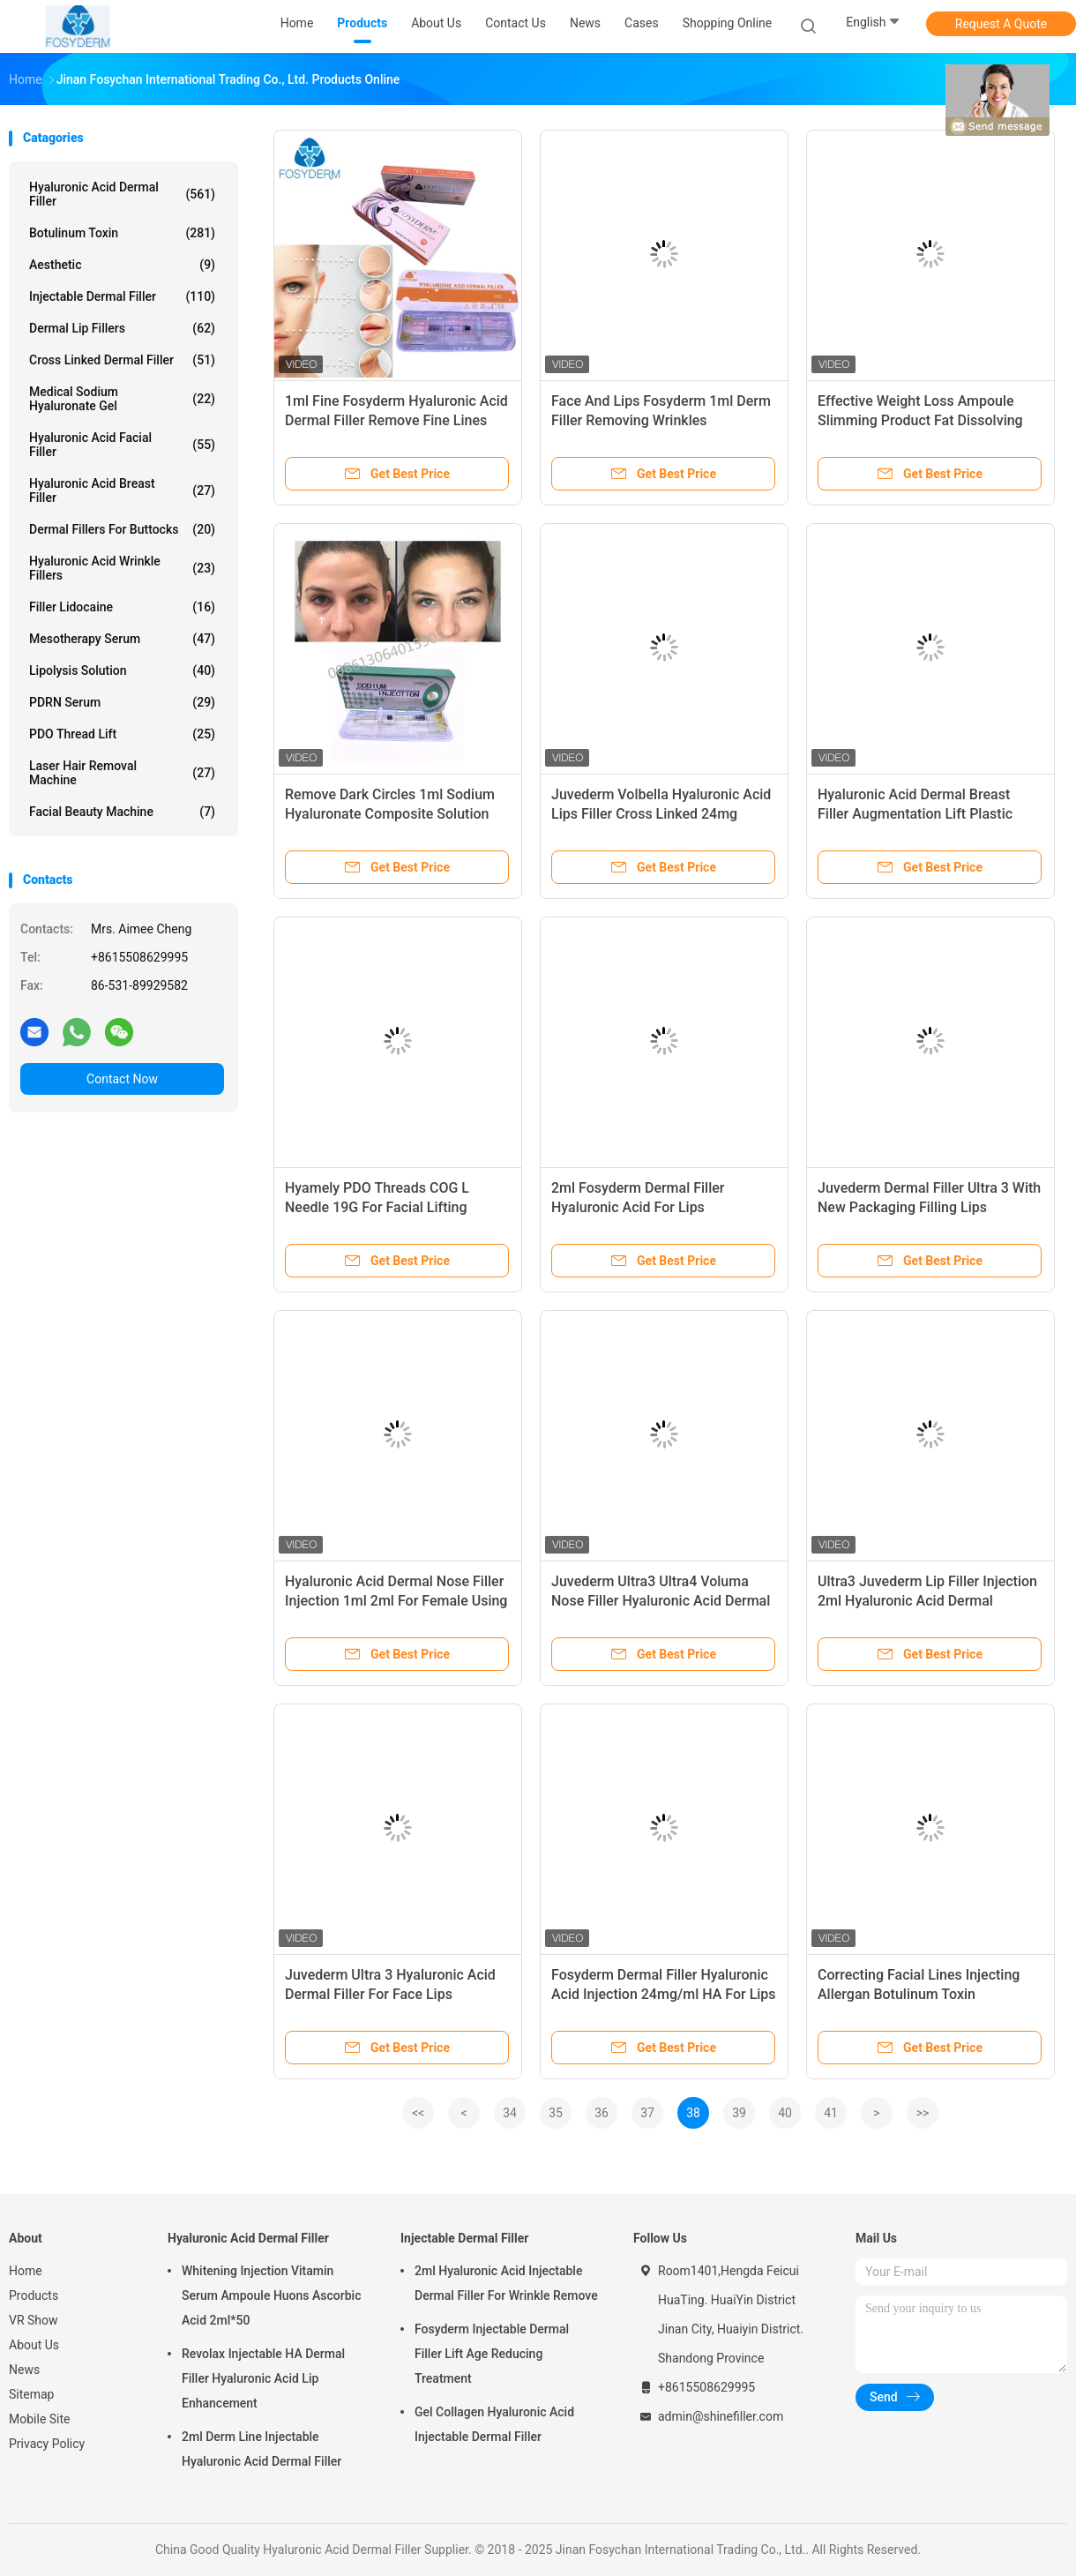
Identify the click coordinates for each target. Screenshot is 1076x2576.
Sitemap (31, 2394)
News (24, 2370)
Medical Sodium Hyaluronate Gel (122, 399)
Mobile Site (40, 2419)
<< (418, 2113)
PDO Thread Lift (122, 734)
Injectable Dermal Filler (122, 296)
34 (510, 2113)
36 (601, 2113)
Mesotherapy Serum (122, 639)
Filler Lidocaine (122, 607)
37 (647, 2113)
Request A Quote (1001, 24)
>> (923, 2113)
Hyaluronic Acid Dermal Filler (122, 194)
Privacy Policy (47, 2444)
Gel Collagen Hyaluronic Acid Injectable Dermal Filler (494, 2424)
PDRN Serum (122, 702)
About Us (34, 2345)
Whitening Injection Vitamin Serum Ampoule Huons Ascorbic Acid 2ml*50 (271, 2295)
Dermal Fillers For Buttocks (122, 529)
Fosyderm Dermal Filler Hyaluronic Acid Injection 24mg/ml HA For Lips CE (663, 1994)
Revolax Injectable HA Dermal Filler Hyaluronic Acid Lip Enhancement (263, 2378)
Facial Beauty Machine (122, 811)
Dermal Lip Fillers (122, 328)
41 (831, 2113)
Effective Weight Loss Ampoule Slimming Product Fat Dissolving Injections (920, 420)
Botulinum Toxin (122, 233)
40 (785, 2113)
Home (25, 2271)
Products (33, 2295)
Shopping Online (728, 23)
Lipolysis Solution (122, 670)
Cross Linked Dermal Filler (122, 360)
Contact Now (122, 1079)
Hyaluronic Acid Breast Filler (122, 490)
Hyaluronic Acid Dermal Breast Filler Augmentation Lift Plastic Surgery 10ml (915, 814)
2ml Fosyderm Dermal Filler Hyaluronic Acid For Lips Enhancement (638, 1207)
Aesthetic (122, 264)
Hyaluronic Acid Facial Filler (122, 445)
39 (739, 2113)
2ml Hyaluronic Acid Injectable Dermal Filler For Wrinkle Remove (506, 2283)
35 (556, 2113)
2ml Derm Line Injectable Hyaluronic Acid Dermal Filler (261, 2449)
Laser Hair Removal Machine (122, 773)
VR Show (33, 2320)
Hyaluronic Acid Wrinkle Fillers (122, 568)
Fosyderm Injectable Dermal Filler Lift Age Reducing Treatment (492, 2353)
